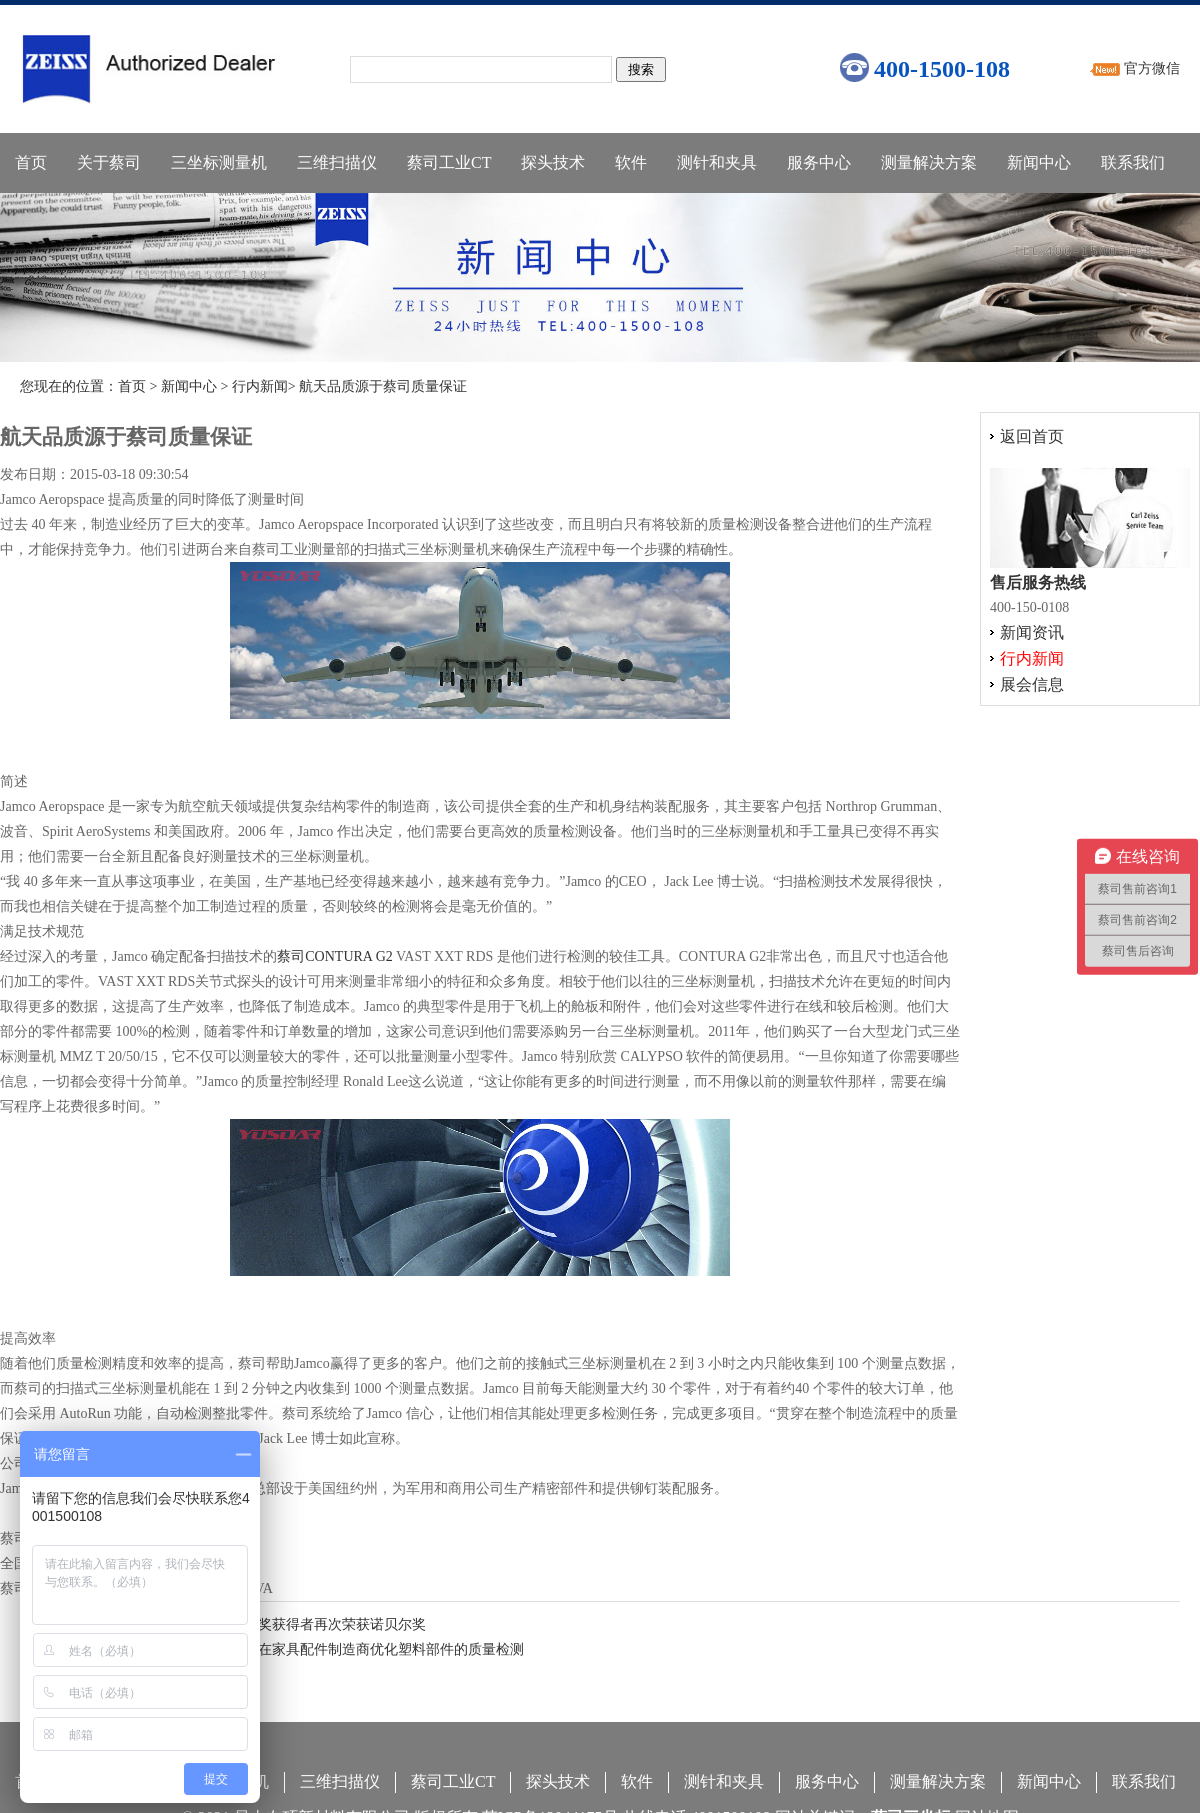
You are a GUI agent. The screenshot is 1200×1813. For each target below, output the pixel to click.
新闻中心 (1039, 162)
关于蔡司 (109, 162)
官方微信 (1152, 68)
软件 (631, 162)
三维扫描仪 (337, 162)
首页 (31, 162)
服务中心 (819, 162)
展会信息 (1032, 684)
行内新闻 (260, 386)
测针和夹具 (717, 162)
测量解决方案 (929, 162)
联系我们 (1133, 162)
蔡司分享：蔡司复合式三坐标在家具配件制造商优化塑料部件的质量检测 (300, 1649)
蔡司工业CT (449, 162)
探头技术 (553, 162)
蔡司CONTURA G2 (335, 956)
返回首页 (1032, 436)
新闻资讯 (1032, 632)
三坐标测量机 (219, 162)
